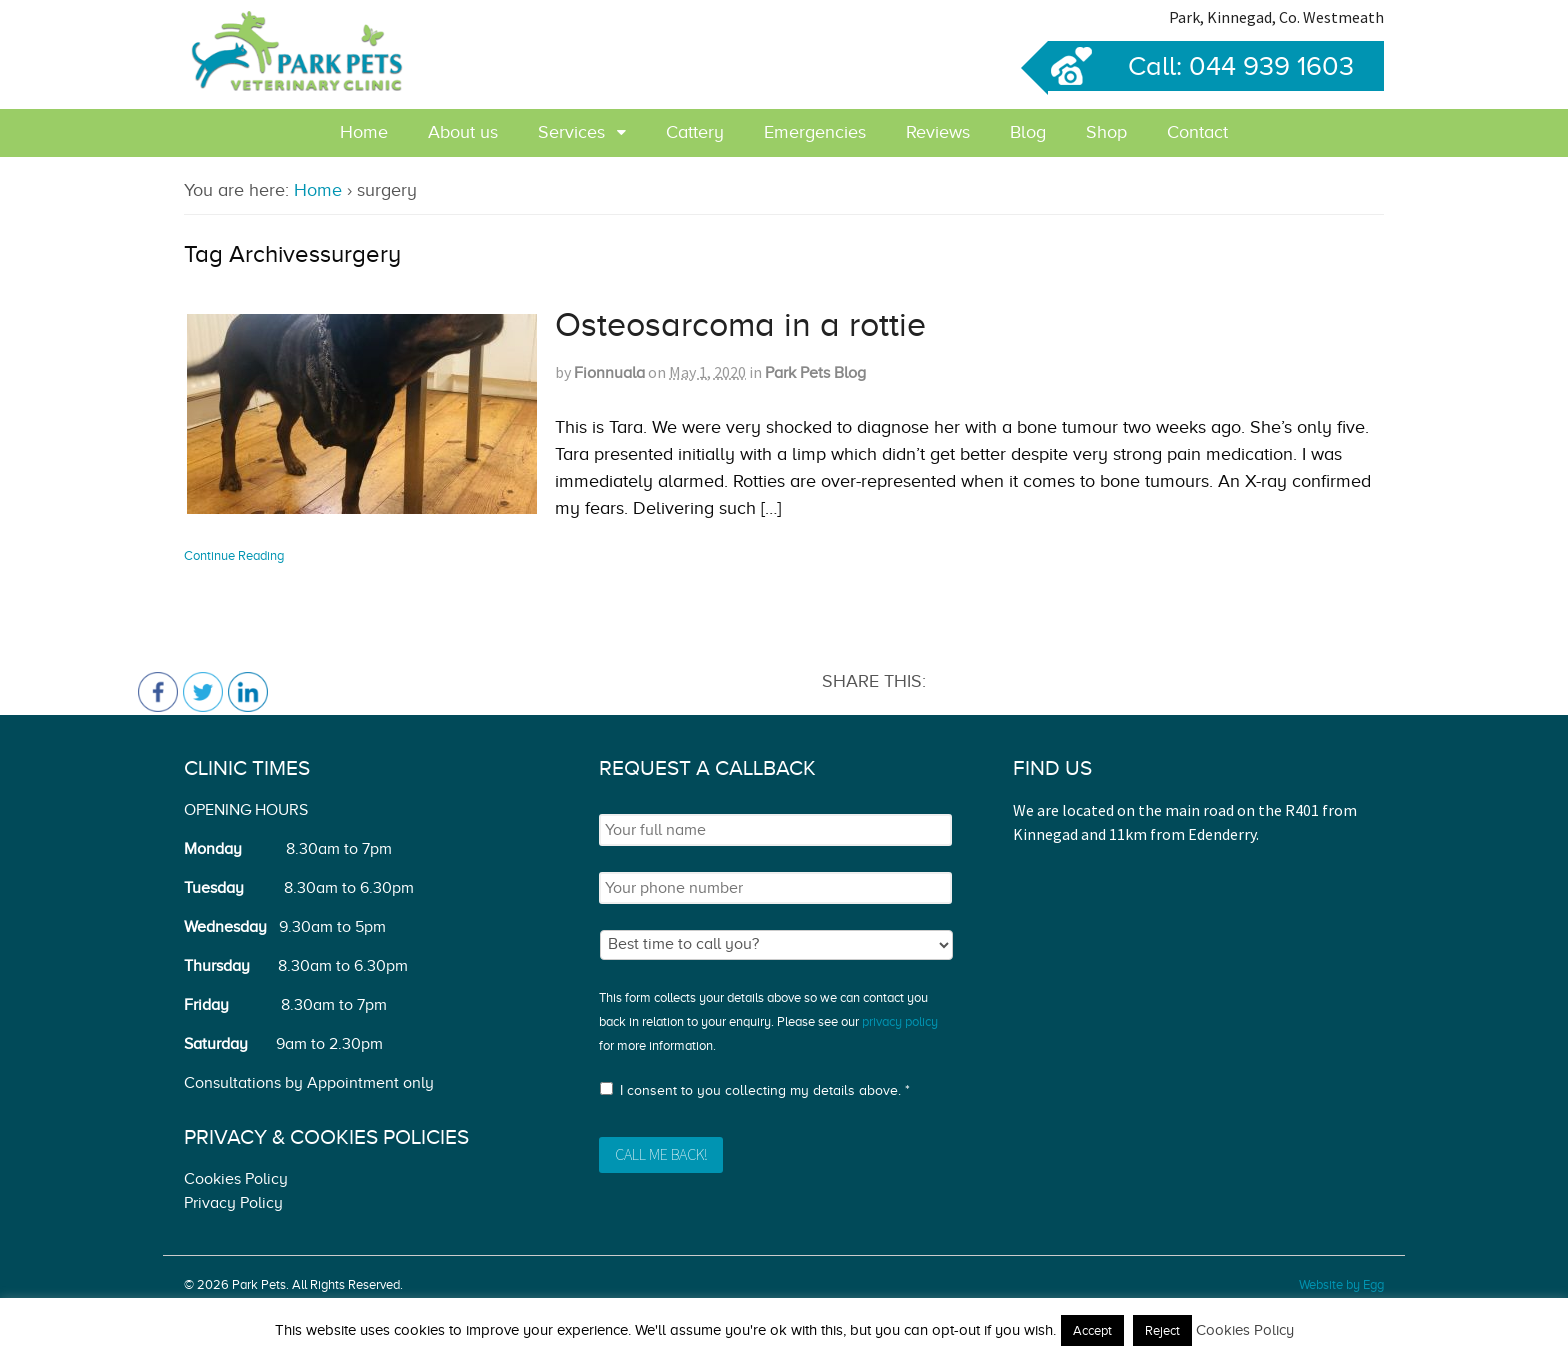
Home (364, 132)
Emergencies (815, 132)
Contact (1197, 132)
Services (571, 132)
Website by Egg (1341, 1284)
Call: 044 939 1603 (1201, 66)
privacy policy (900, 1021)
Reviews (938, 132)
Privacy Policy (233, 1203)
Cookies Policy (236, 1179)
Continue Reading (234, 555)
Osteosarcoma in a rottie (740, 324)
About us (463, 132)
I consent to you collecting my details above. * (765, 1090)
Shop (1106, 132)
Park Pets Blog (815, 373)
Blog (1028, 132)
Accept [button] (1092, 1330)
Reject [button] (1162, 1330)
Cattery (695, 132)
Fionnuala (609, 373)
